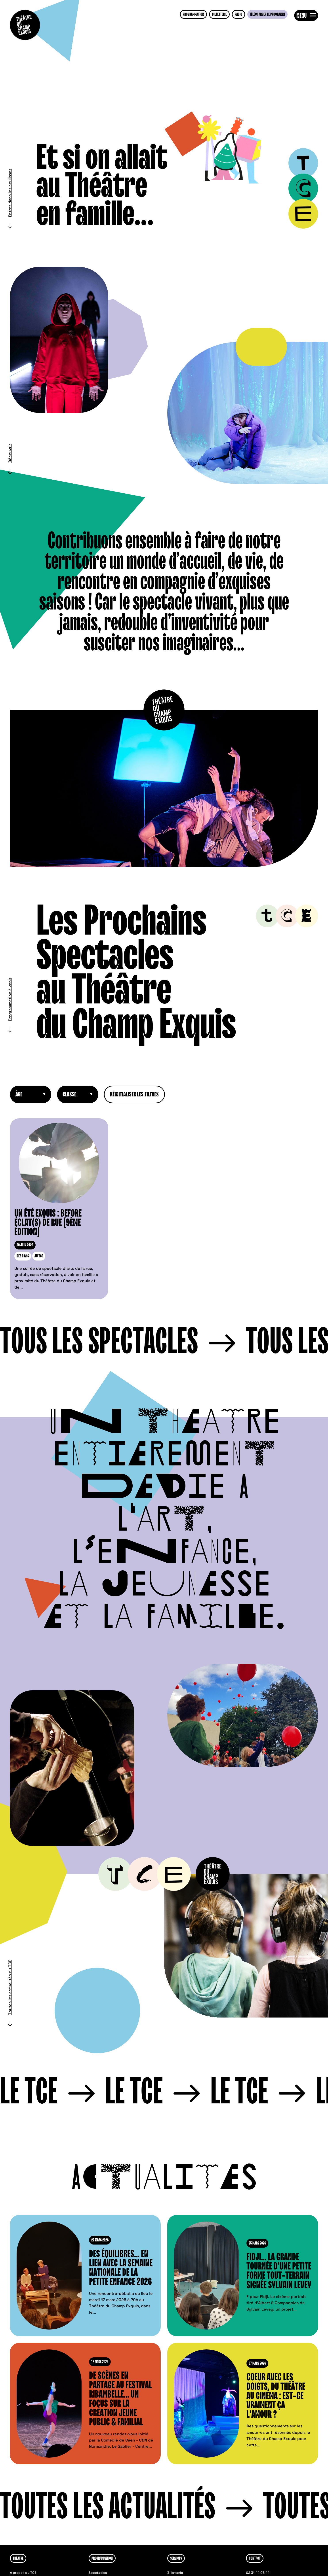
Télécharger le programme (267, 14)
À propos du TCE (23, 2572)
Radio (238, 14)
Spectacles (98, 2572)
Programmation (193, 14)
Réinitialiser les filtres (134, 1094)
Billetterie (219, 14)
